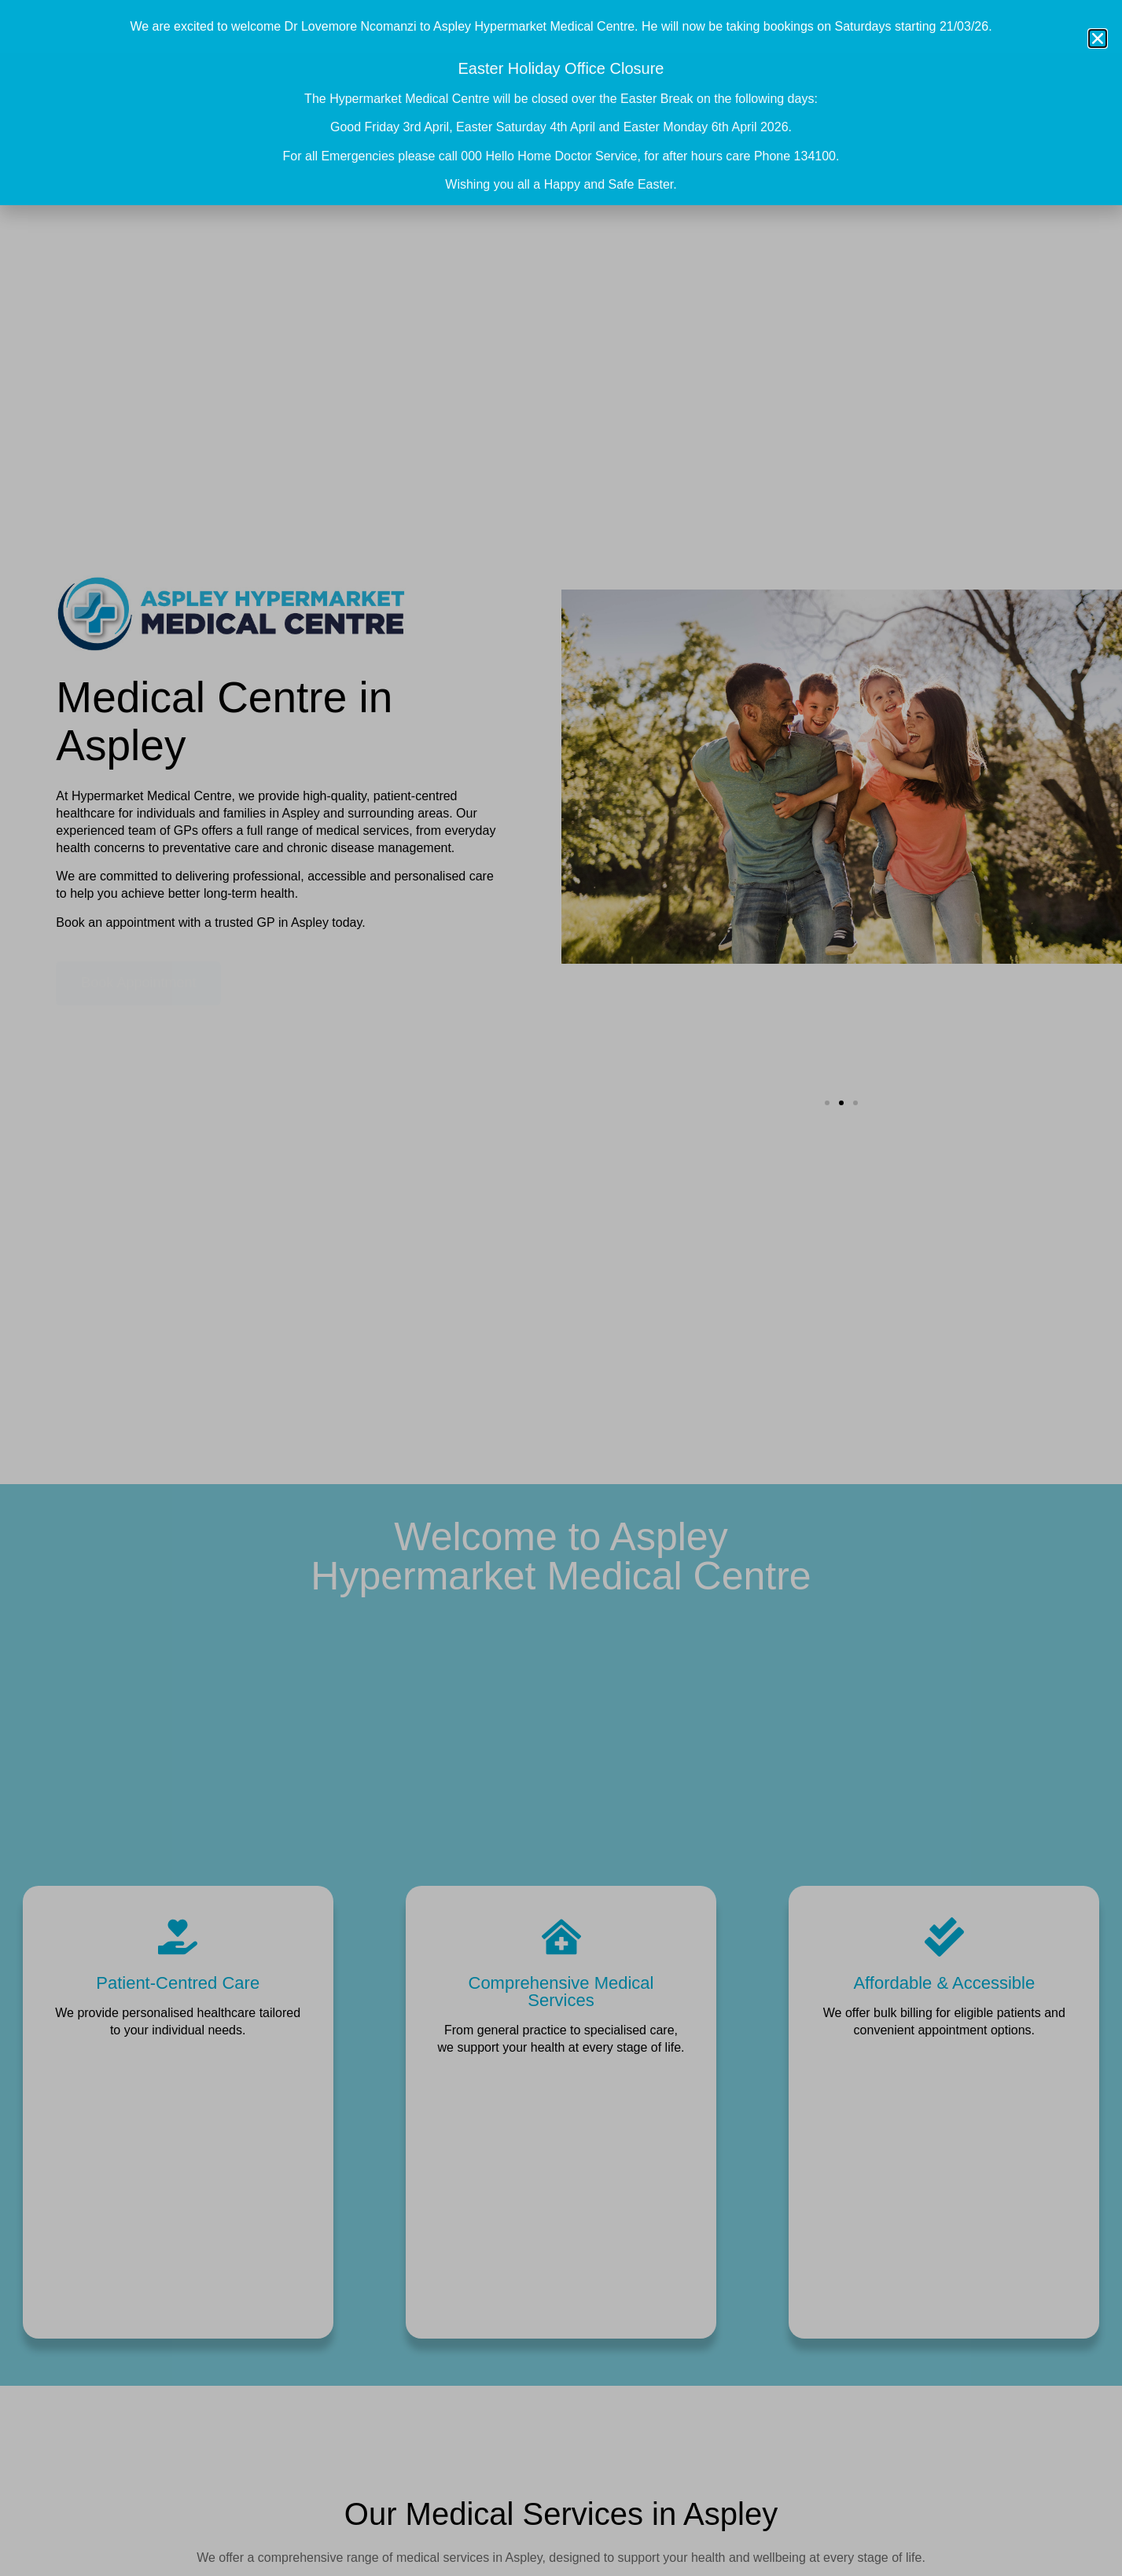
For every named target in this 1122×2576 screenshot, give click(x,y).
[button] (1097, 38)
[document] (561, 1288)
